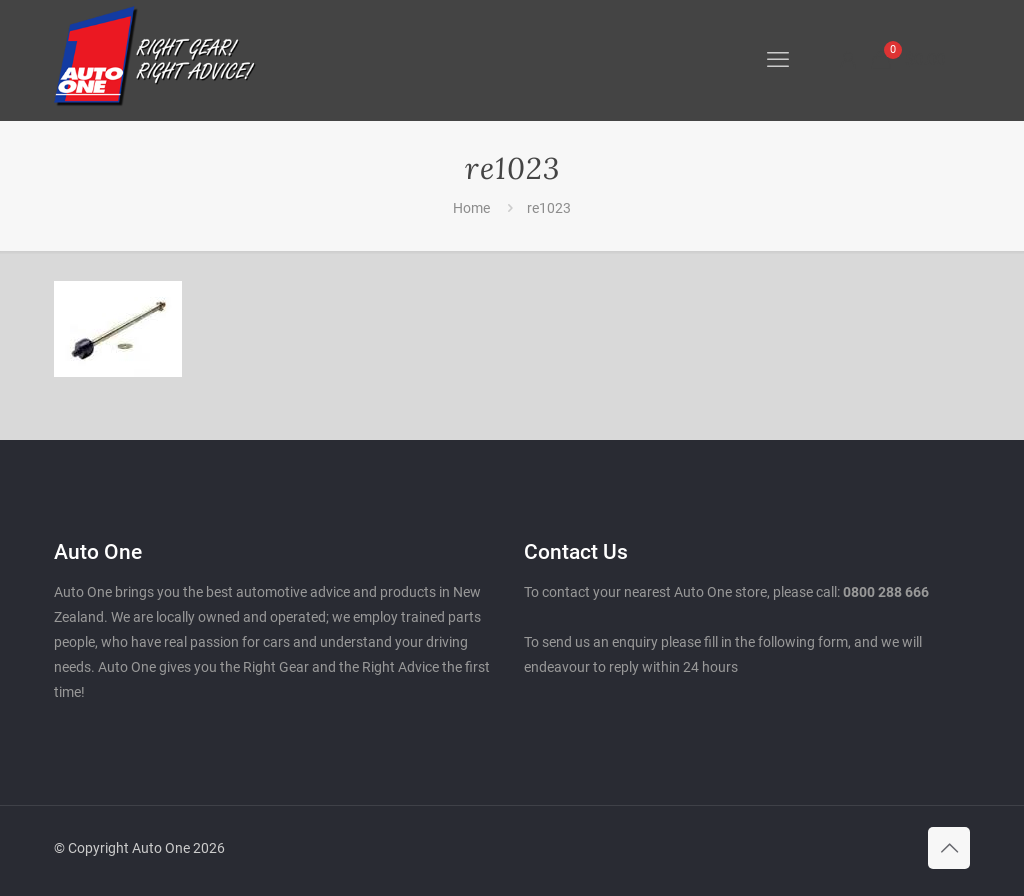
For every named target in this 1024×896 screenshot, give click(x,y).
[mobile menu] (778, 60)
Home (471, 208)
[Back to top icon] (949, 848)
